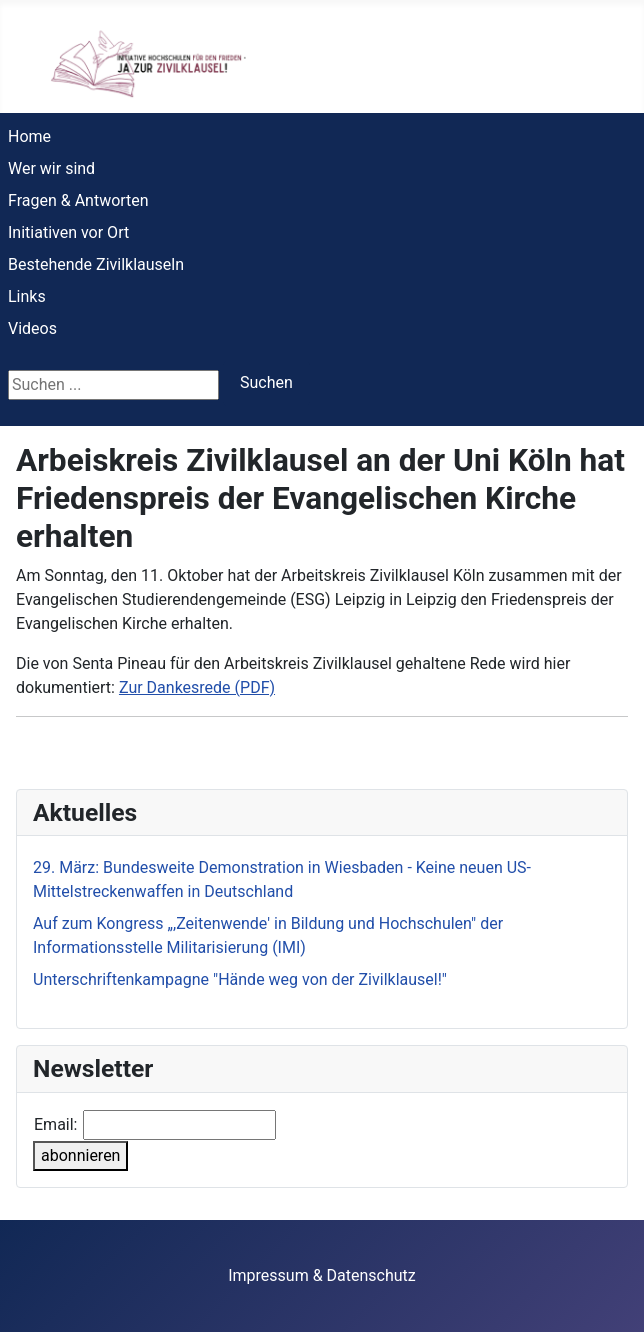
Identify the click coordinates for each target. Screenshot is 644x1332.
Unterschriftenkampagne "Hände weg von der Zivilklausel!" (240, 979)
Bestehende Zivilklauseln (96, 264)
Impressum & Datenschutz (322, 1275)
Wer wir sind (51, 168)
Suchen (266, 382)
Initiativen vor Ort (68, 232)
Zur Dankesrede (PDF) (197, 687)
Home (29, 136)
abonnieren (80, 1155)
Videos (32, 328)
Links (27, 296)
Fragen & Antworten (78, 200)
